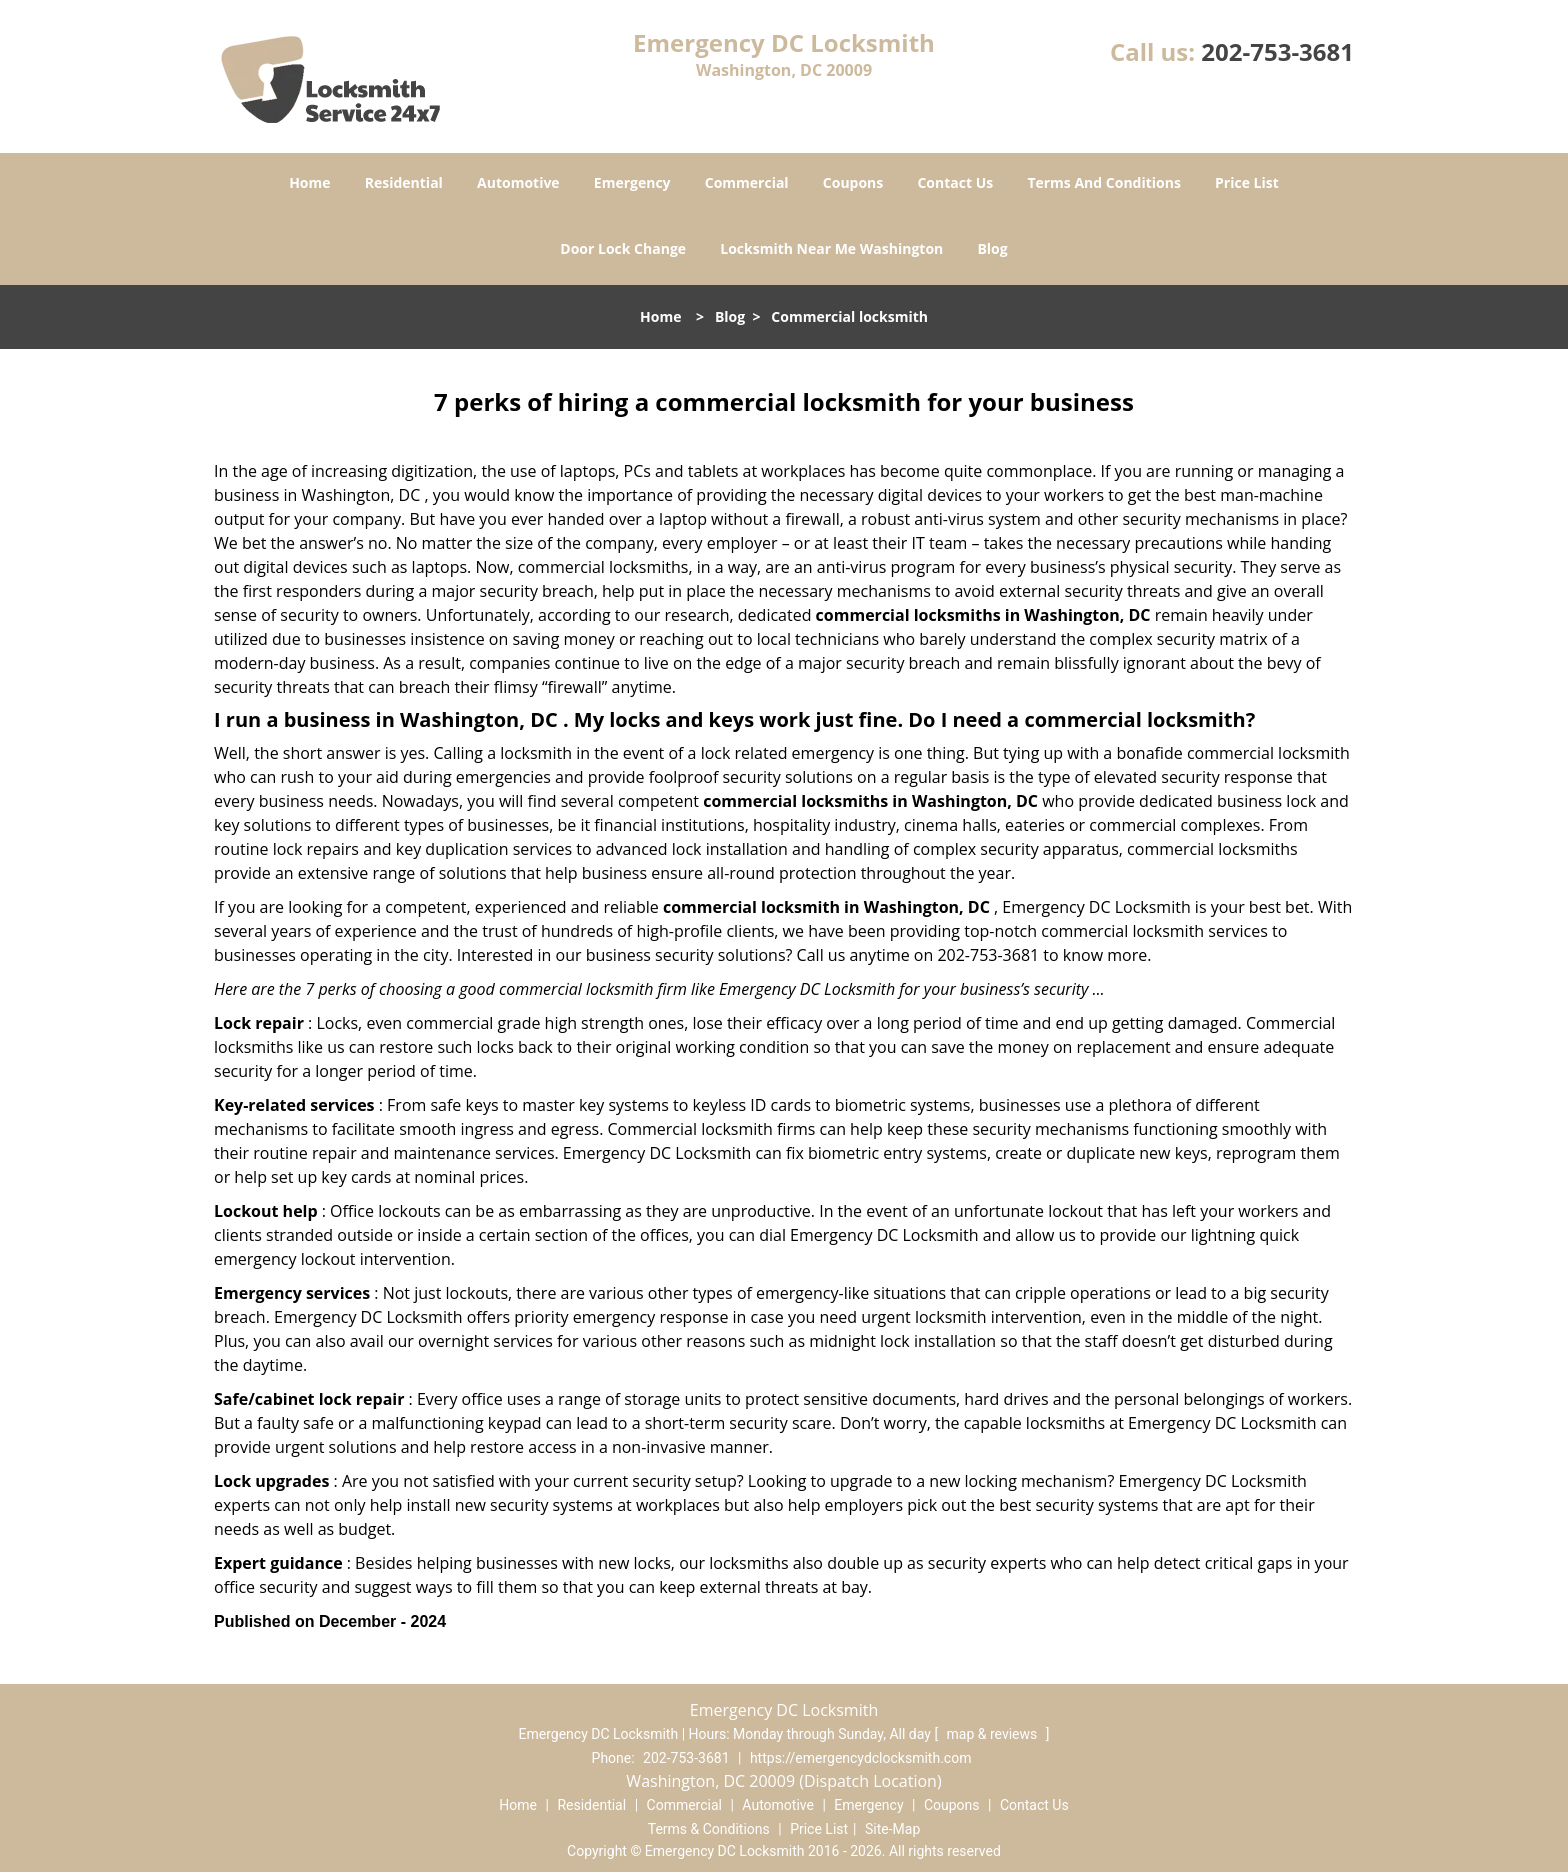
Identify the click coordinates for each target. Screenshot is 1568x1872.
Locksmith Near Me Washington (831, 248)
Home (309, 182)
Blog (992, 248)
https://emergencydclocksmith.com (861, 1758)
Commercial (747, 182)
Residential (404, 182)
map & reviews (994, 1734)
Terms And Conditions (1104, 182)
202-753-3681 (1277, 51)
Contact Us (955, 182)
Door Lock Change (623, 248)
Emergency (632, 182)
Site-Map (892, 1829)
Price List (1247, 182)
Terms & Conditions (709, 1829)
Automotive (518, 182)
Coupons (853, 182)
